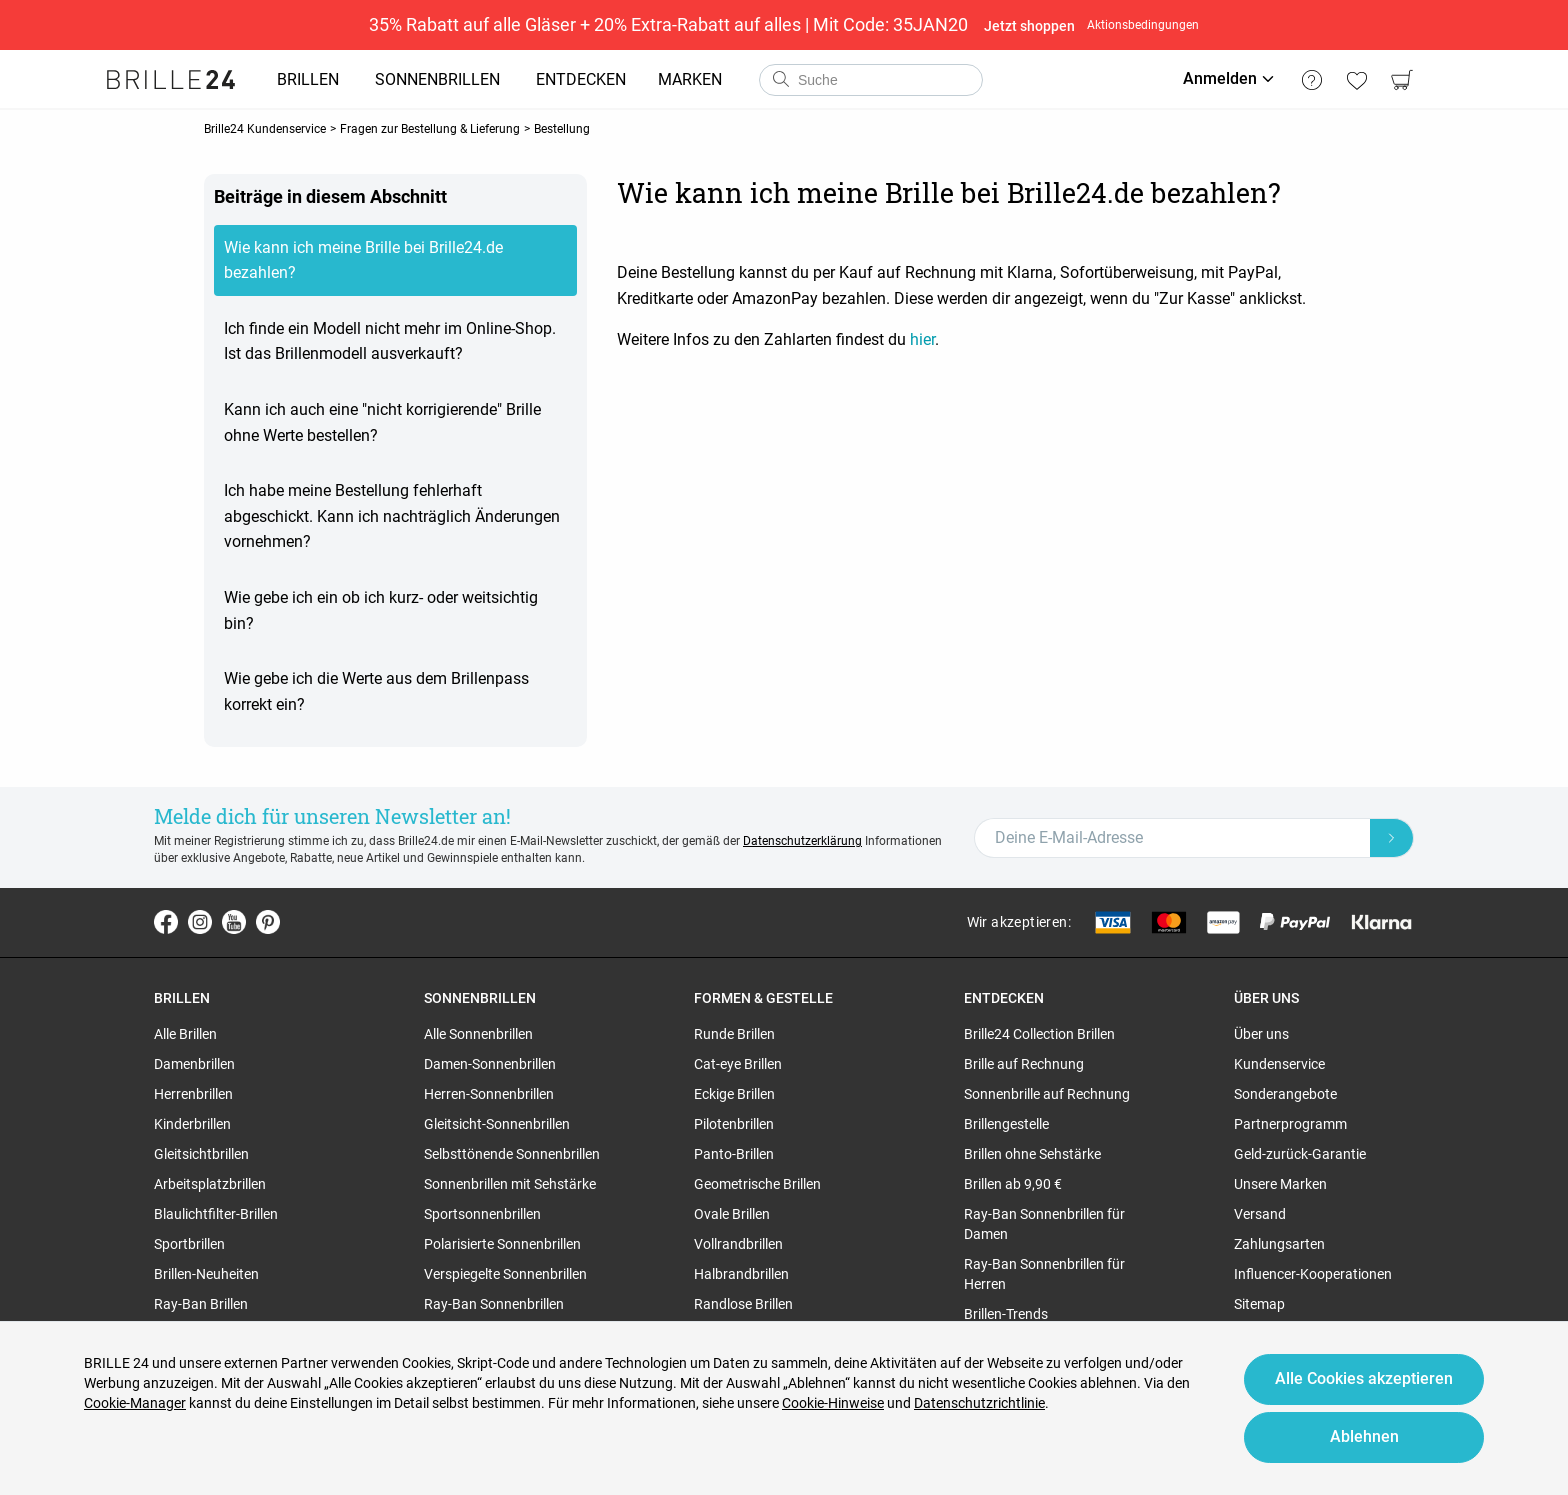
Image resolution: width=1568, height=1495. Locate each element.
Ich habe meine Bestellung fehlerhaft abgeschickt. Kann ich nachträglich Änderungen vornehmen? (392, 516)
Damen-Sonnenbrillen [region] (490, 1064)
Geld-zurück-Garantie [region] (1300, 1154)
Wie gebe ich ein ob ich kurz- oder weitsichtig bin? (381, 610)
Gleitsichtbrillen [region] (201, 1154)
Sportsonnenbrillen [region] (482, 1214)
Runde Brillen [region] (734, 1034)
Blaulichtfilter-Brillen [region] (216, 1214)
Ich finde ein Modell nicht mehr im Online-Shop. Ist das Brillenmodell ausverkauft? (390, 341)
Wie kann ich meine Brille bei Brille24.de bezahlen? (363, 260)
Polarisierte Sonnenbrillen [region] (502, 1244)
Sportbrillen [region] (189, 1244)
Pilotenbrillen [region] (734, 1124)
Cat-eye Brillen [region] (738, 1064)
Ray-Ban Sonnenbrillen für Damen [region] (1044, 1224)
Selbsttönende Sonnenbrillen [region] (512, 1154)
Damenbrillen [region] (194, 1064)
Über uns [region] (1261, 1034)
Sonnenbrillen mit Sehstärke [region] (510, 1184)
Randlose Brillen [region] (743, 1304)
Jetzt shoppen (1029, 26)
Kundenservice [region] (1279, 1064)
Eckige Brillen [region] (734, 1094)
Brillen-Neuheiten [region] (206, 1274)
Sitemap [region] (1259, 1304)
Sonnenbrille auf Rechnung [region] (1047, 1094)
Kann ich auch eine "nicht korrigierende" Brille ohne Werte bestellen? (382, 422)
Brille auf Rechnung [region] (1024, 1064)
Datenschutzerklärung (802, 841)
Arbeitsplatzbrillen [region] (210, 1184)
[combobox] (871, 80)
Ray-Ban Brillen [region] (201, 1304)
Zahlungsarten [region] (1279, 1244)
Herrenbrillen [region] (193, 1094)
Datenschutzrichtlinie (979, 1403)
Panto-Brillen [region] (734, 1154)
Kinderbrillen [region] (192, 1124)
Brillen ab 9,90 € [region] (1013, 1184)
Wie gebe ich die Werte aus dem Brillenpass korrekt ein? (376, 691)
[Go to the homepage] (171, 80)
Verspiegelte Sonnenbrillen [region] (505, 1274)
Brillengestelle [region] (1006, 1124)
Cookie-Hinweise (833, 1403)
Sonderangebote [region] (1285, 1094)
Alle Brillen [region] (185, 1034)
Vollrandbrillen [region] (738, 1244)
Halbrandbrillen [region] (741, 1274)
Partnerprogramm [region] (1290, 1124)
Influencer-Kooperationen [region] (1313, 1274)
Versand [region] (1260, 1214)
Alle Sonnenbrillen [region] (478, 1034)
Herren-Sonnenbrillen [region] (489, 1094)
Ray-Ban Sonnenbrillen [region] (494, 1304)
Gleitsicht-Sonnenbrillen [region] (497, 1124)
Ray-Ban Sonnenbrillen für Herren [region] (1044, 1274)
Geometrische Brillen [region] (757, 1184)
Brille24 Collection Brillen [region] (1039, 1034)
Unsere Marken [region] (1280, 1184)
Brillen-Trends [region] (1006, 1314)
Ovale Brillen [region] (732, 1214)
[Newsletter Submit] (1392, 838)
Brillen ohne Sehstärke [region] (1032, 1154)
